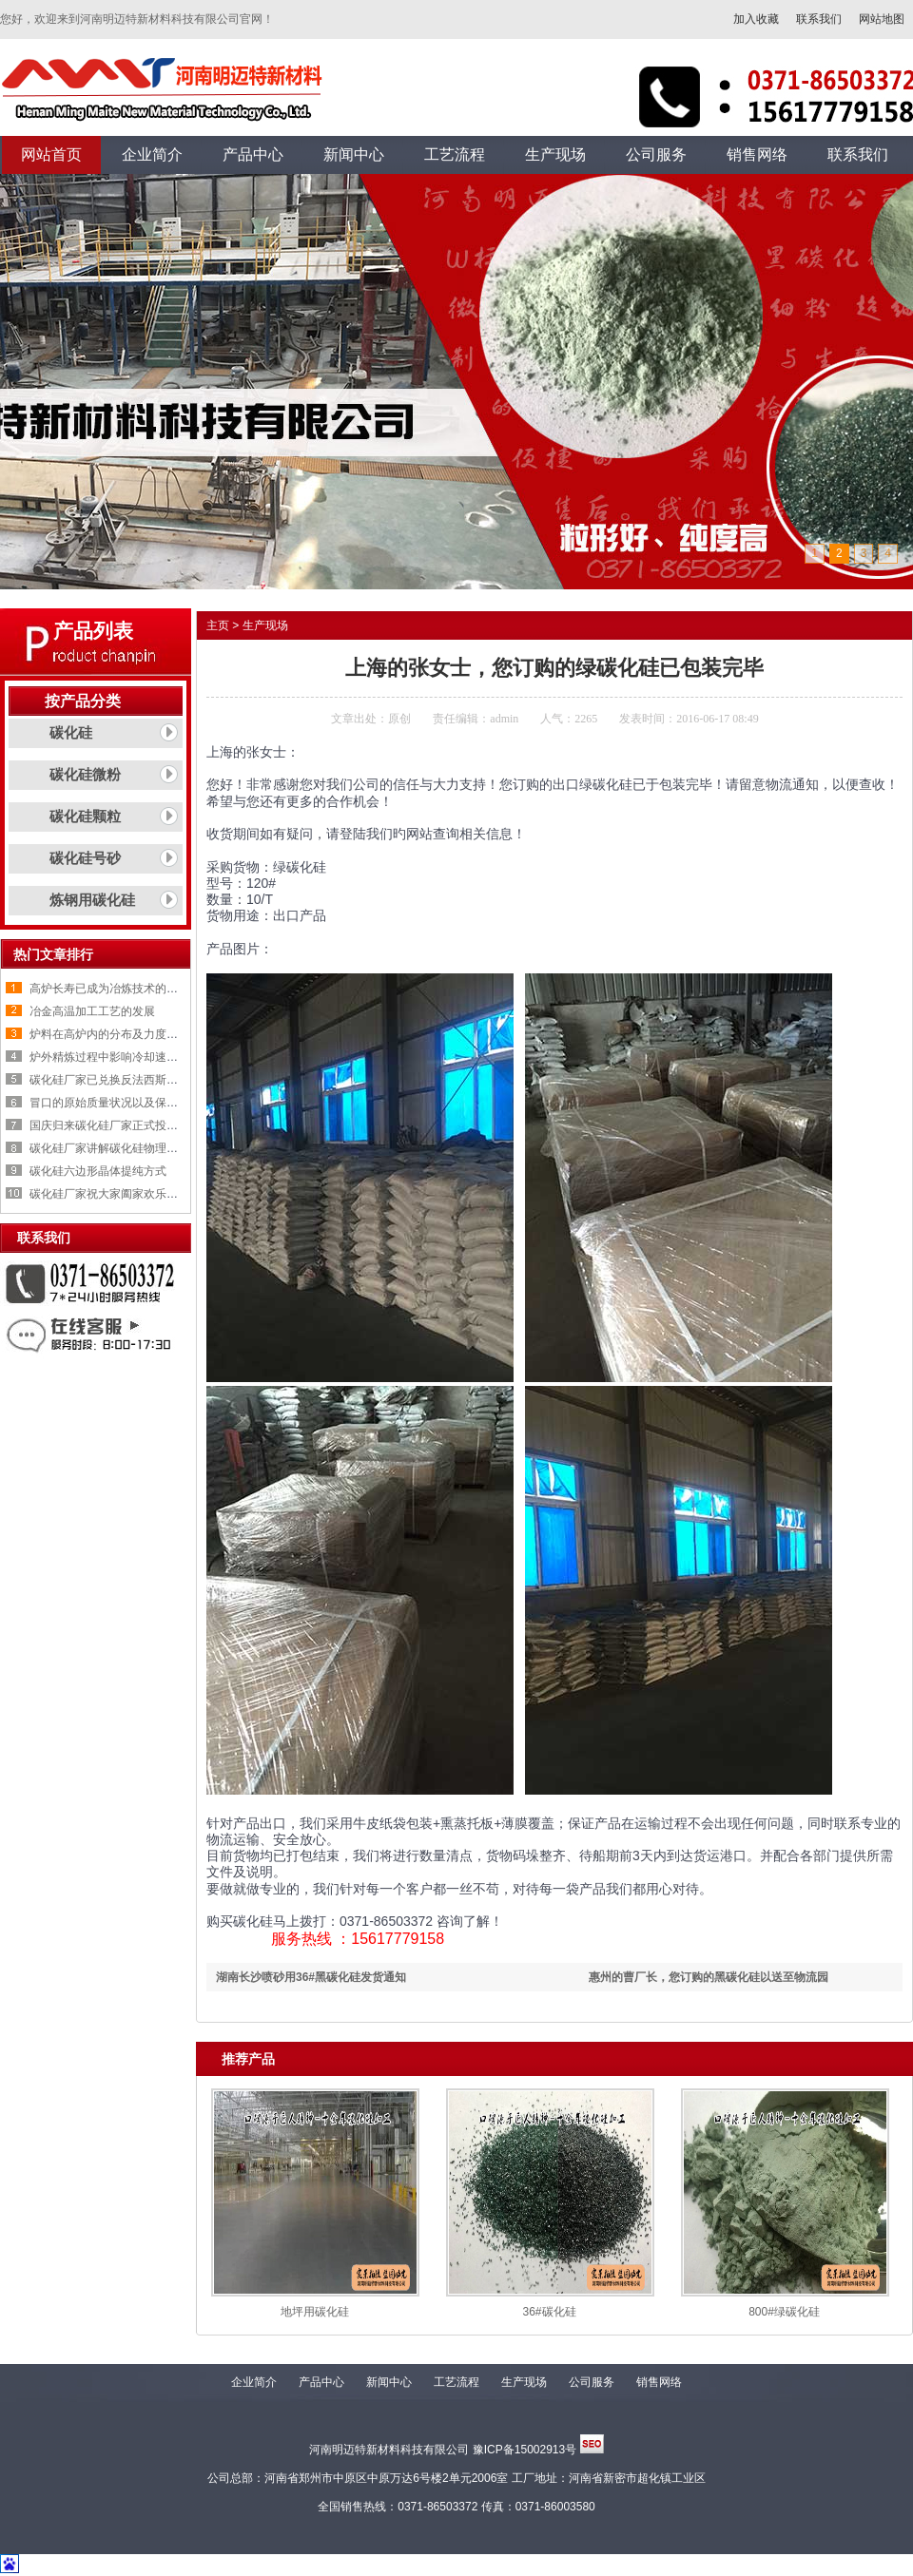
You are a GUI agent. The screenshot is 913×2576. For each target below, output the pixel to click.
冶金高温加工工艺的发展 (92, 1011)
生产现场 (265, 625)
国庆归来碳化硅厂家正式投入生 (109, 1125)
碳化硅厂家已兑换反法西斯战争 (109, 1079)
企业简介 (254, 2382)
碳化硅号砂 (85, 858)
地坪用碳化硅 (315, 2311)
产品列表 (93, 631)
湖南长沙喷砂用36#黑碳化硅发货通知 (311, 1977)
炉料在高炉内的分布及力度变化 (109, 1034)
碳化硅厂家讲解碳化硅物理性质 (109, 1148)
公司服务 (591, 2382)
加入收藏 (756, 19)
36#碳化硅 (548, 2311)
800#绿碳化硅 (784, 2311)
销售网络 (659, 2382)
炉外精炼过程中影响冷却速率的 (109, 1057)
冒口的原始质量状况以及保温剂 (109, 1102)
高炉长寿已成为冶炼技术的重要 (109, 988)
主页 (217, 625)
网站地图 (881, 19)
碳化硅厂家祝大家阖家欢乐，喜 (109, 1194)
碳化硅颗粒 (85, 816)
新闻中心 (389, 2382)
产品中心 (321, 2382)
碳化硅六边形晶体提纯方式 (97, 1171)
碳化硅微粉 (85, 774)
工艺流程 (456, 2382)
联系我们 (819, 19)
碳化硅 (70, 732)
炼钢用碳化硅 (92, 900)
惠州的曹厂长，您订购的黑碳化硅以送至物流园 (708, 1977)
